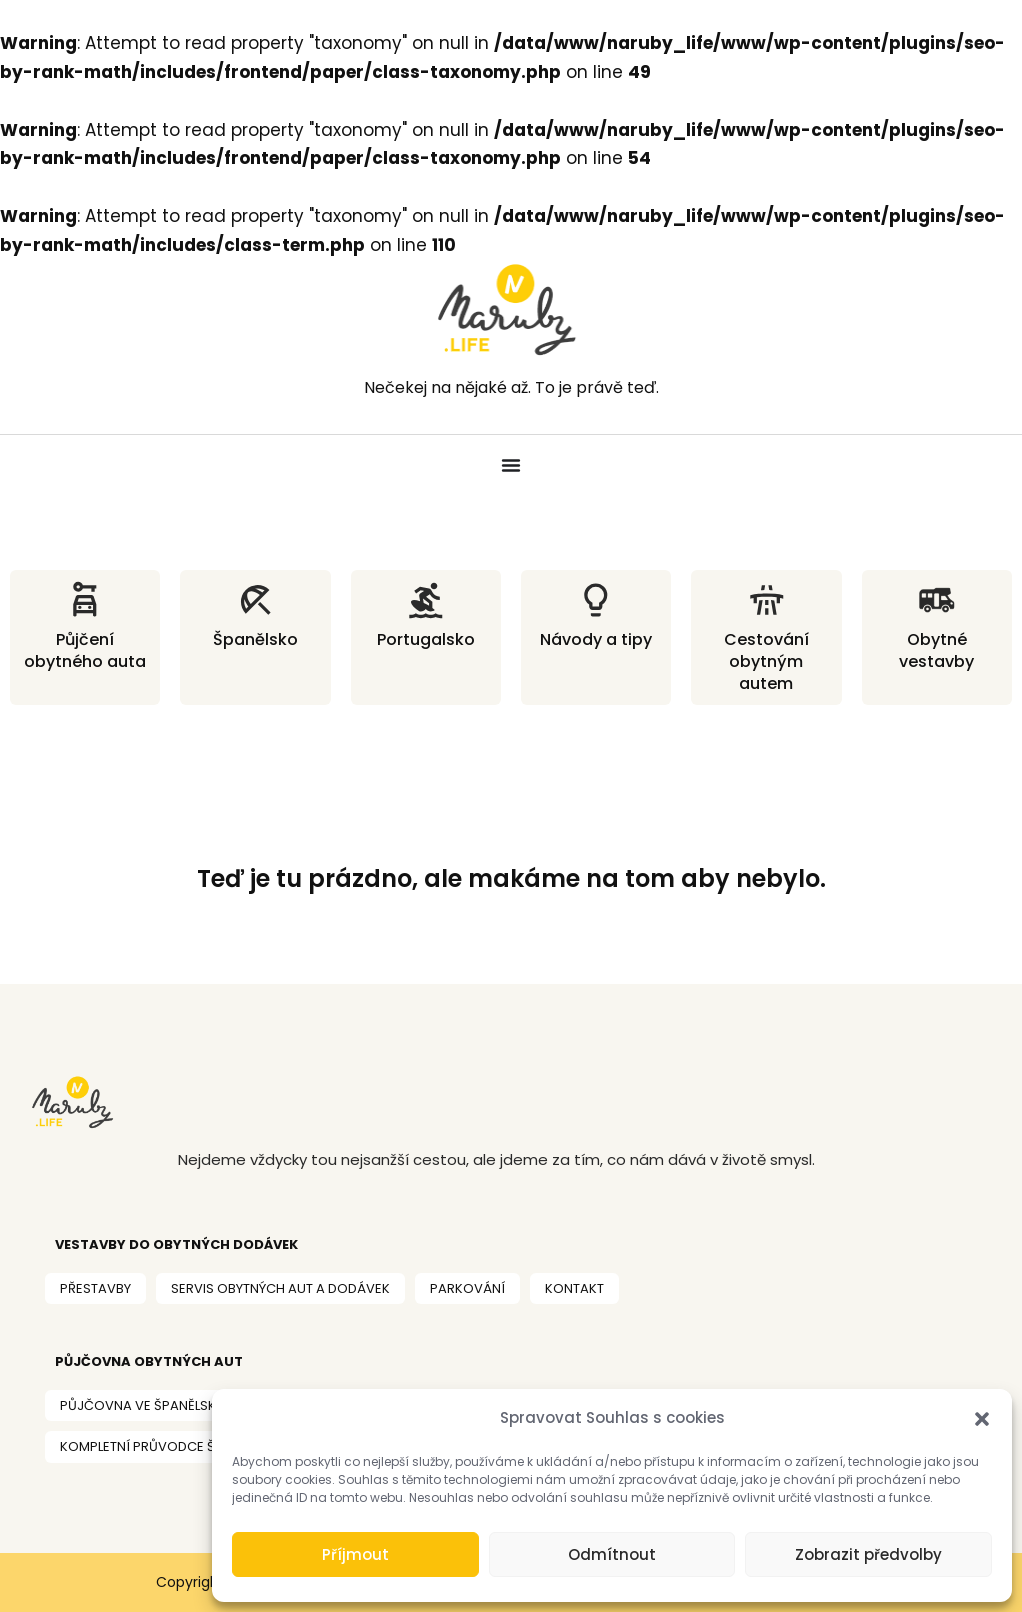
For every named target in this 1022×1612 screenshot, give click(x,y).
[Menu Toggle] (511, 465)
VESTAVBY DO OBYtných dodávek (176, 1244)
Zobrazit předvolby (868, 1554)
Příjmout (355, 1554)
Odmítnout (612, 1554)
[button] (982, 1419)
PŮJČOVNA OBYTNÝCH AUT (149, 1361)
